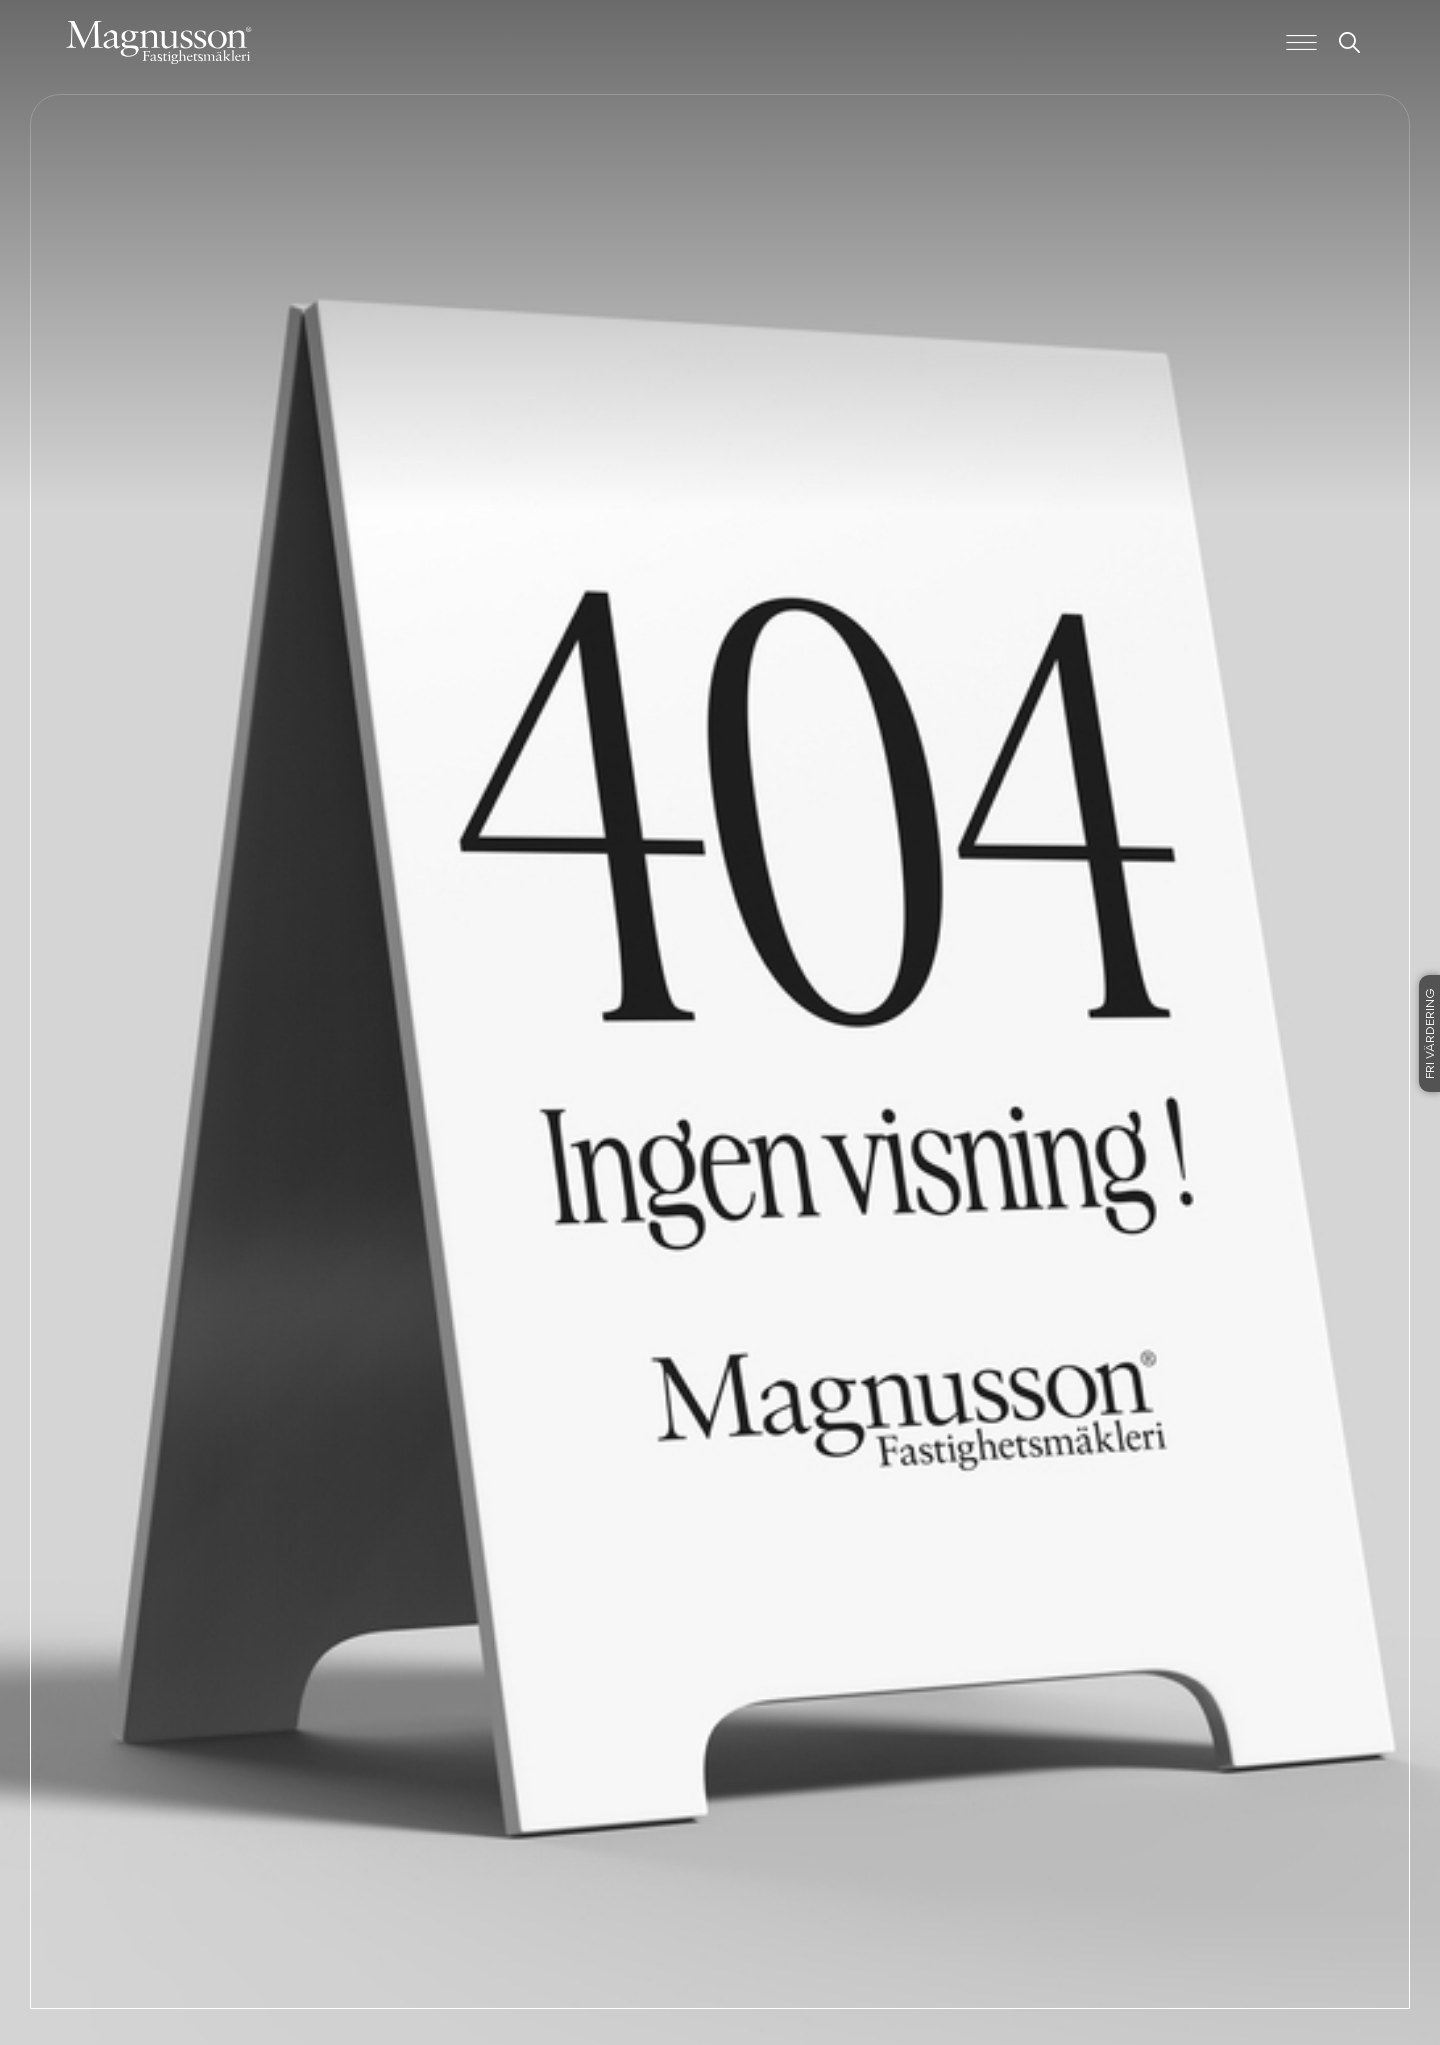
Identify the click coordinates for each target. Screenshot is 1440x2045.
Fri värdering (1431, 1033)
